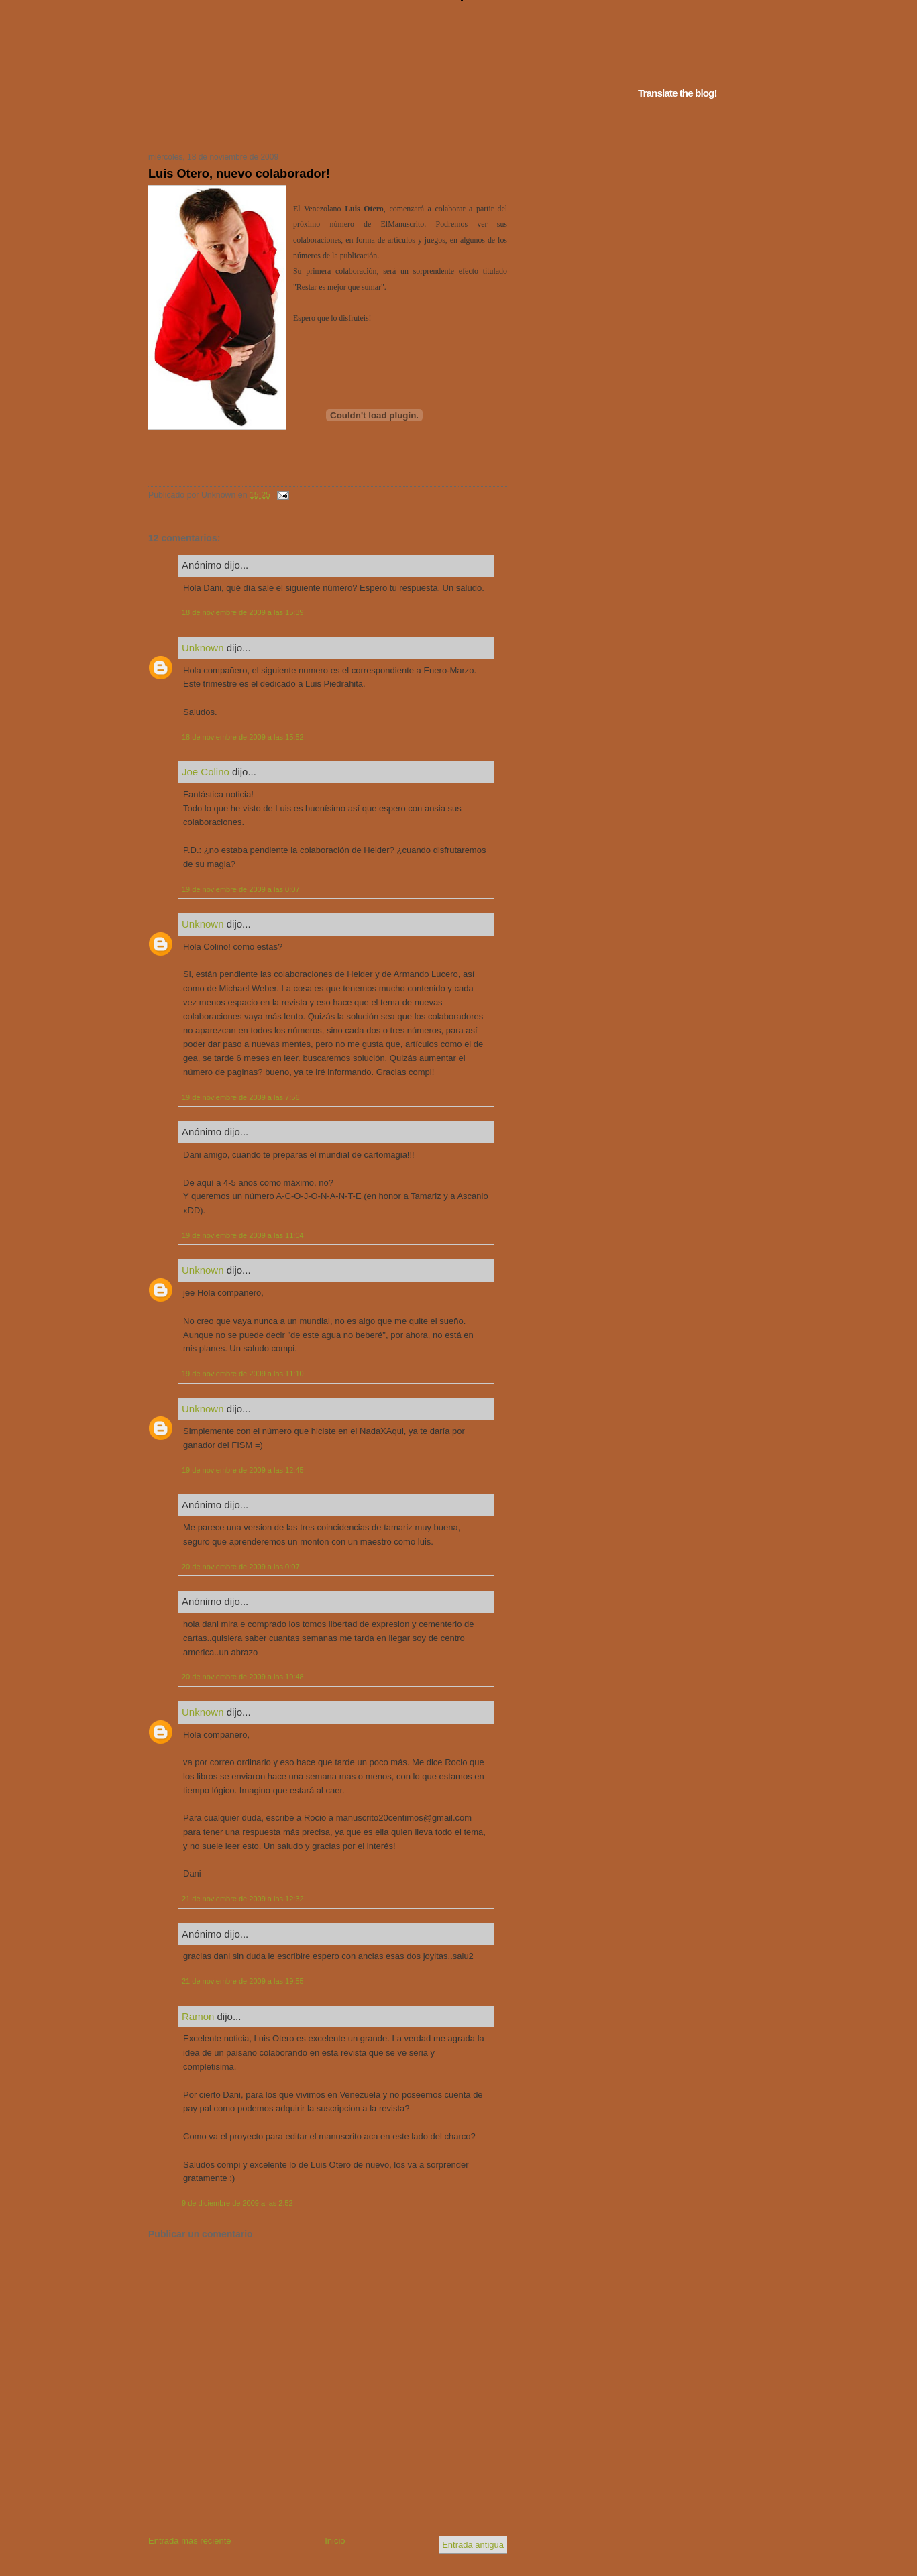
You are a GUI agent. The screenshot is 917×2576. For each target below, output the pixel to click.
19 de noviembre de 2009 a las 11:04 (243, 1235)
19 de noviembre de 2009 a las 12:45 (243, 1470)
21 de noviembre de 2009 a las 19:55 (243, 1981)
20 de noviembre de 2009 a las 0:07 (241, 1567)
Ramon (198, 2016)
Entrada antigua (473, 2545)
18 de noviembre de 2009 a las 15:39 (243, 612)
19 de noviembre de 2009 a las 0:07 (241, 889)
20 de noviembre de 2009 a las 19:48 (243, 1677)
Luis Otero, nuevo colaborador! (239, 173)
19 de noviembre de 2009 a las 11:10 (243, 1373)
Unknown (203, 647)
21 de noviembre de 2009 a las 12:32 (243, 1899)
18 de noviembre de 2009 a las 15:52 (243, 737)
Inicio (335, 2541)
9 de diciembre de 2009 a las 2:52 (237, 2203)
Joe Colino (205, 771)
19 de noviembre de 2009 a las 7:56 (241, 1097)
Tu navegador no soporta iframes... (323, 126)
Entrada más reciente (189, 2541)
